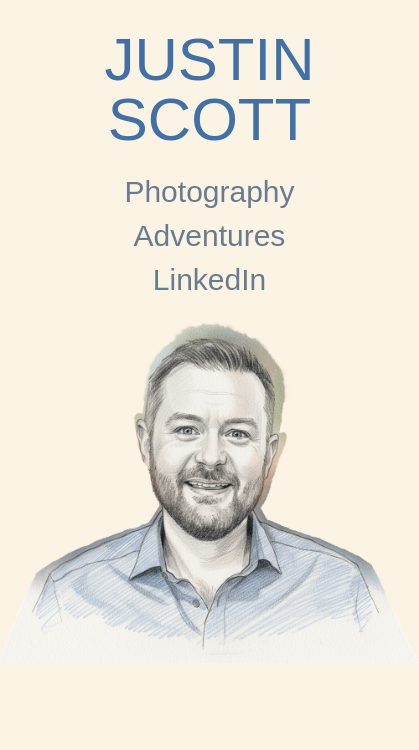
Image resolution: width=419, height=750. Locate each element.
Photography (209, 191)
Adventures (210, 235)
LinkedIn (209, 279)
